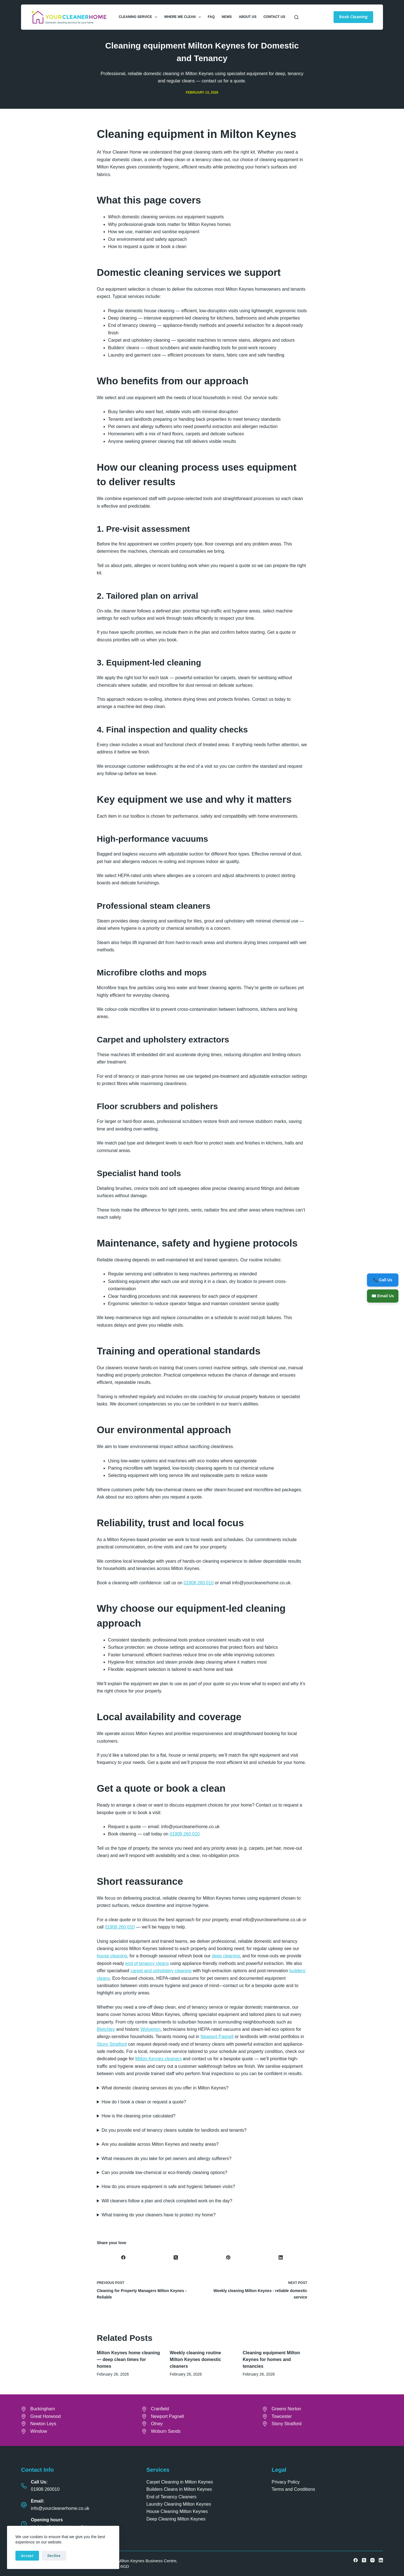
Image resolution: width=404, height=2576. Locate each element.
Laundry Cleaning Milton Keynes (178, 2504)
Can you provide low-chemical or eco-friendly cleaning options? (164, 2172)
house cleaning (112, 1955)
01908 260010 (45, 2489)
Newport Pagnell (217, 2036)
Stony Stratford (112, 2044)
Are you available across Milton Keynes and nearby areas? (160, 2144)
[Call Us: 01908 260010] (24, 2486)
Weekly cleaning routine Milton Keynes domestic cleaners (195, 2359)
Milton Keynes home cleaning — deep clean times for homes (128, 2359)
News (227, 17)
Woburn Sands (166, 2431)
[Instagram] (372, 2560)
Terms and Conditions (293, 2489)
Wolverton (151, 2029)
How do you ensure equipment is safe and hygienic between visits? (168, 2186)
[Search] (296, 17)
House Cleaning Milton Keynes (177, 2511)
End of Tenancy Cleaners (171, 2496)
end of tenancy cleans (147, 1963)
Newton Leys (43, 2423)
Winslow (38, 2431)
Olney (157, 2423)
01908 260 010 (199, 1582)
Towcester (282, 2416)
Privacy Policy (286, 2482)
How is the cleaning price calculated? (138, 2115)
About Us (247, 17)
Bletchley (106, 2029)
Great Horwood (45, 2416)
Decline (54, 2556)
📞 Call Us (382, 1280)
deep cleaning (226, 1955)
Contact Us (274, 17)
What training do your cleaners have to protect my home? (158, 2214)
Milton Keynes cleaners (158, 2058)
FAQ (211, 17)
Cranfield (160, 2408)
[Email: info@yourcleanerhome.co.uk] (24, 2505)
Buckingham (42, 2408)
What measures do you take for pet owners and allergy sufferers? (166, 2158)
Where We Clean (183, 17)
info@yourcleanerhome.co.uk (60, 2508)
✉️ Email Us (382, 1296)
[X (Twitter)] (176, 2258)
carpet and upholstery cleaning (161, 1970)
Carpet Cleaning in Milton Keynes (179, 2482)
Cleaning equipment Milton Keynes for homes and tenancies (271, 2359)
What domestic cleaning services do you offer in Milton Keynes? (165, 2087)
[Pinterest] (228, 2258)
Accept (27, 2556)
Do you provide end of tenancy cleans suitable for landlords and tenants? (174, 2130)
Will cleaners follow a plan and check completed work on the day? (167, 2200)
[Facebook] (123, 2258)
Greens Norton (286, 2408)
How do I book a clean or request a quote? (144, 2101)
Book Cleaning (353, 16)
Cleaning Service (139, 17)
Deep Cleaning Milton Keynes (176, 2519)
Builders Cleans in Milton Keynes (179, 2489)
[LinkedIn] (281, 2258)
